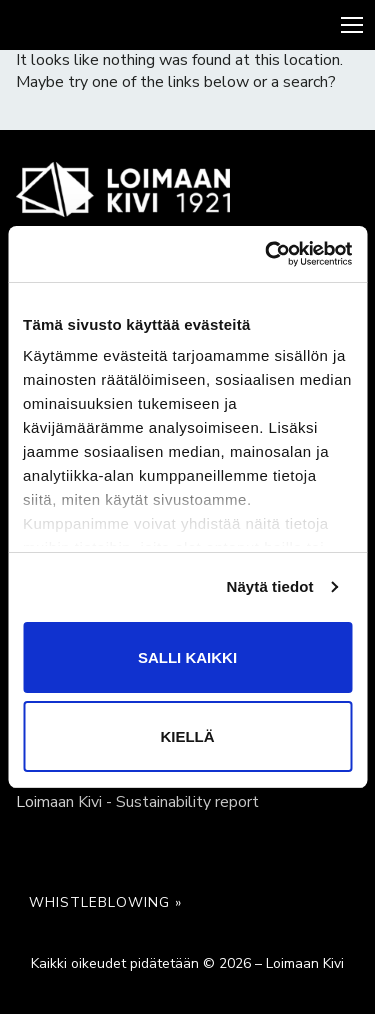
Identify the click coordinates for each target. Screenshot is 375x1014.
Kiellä (187, 736)
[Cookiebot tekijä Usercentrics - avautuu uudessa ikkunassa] (267, 254)
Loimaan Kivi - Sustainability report (137, 802)
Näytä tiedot (270, 586)
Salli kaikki (187, 657)
